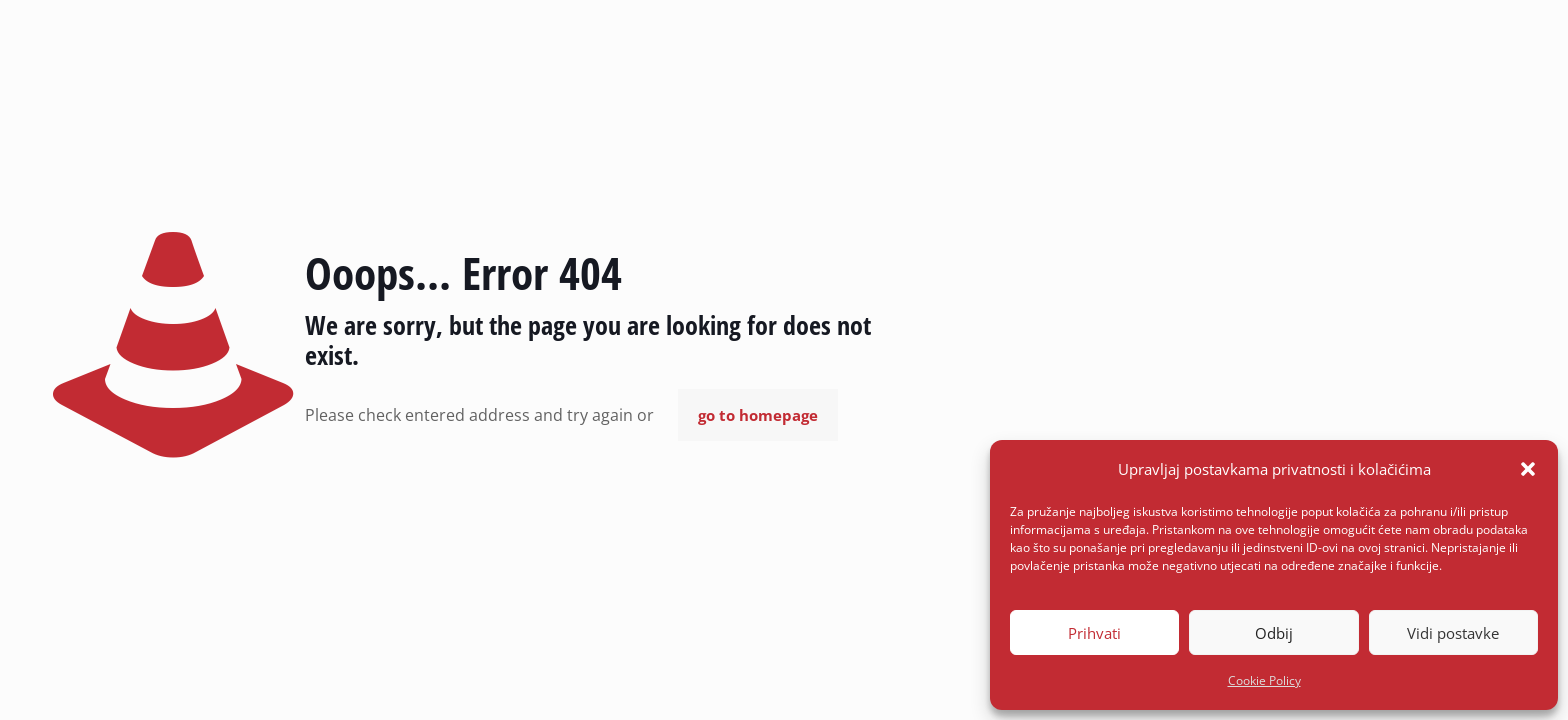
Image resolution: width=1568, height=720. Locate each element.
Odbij (1274, 633)
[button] (1528, 469)
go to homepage (758, 415)
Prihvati (1094, 633)
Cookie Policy (1264, 680)
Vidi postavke (1453, 633)
